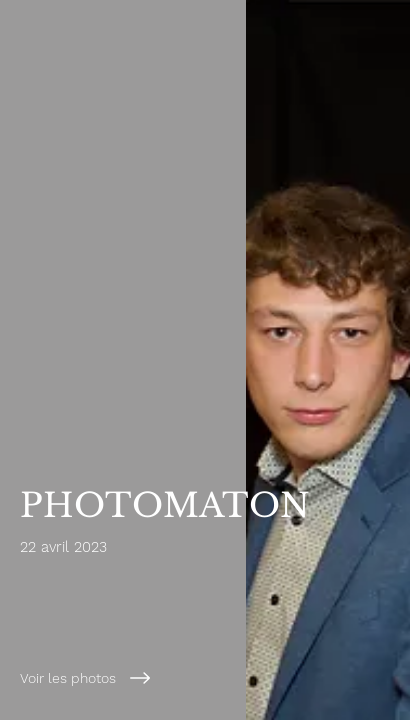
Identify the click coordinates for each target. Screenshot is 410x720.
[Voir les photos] (165, 678)
